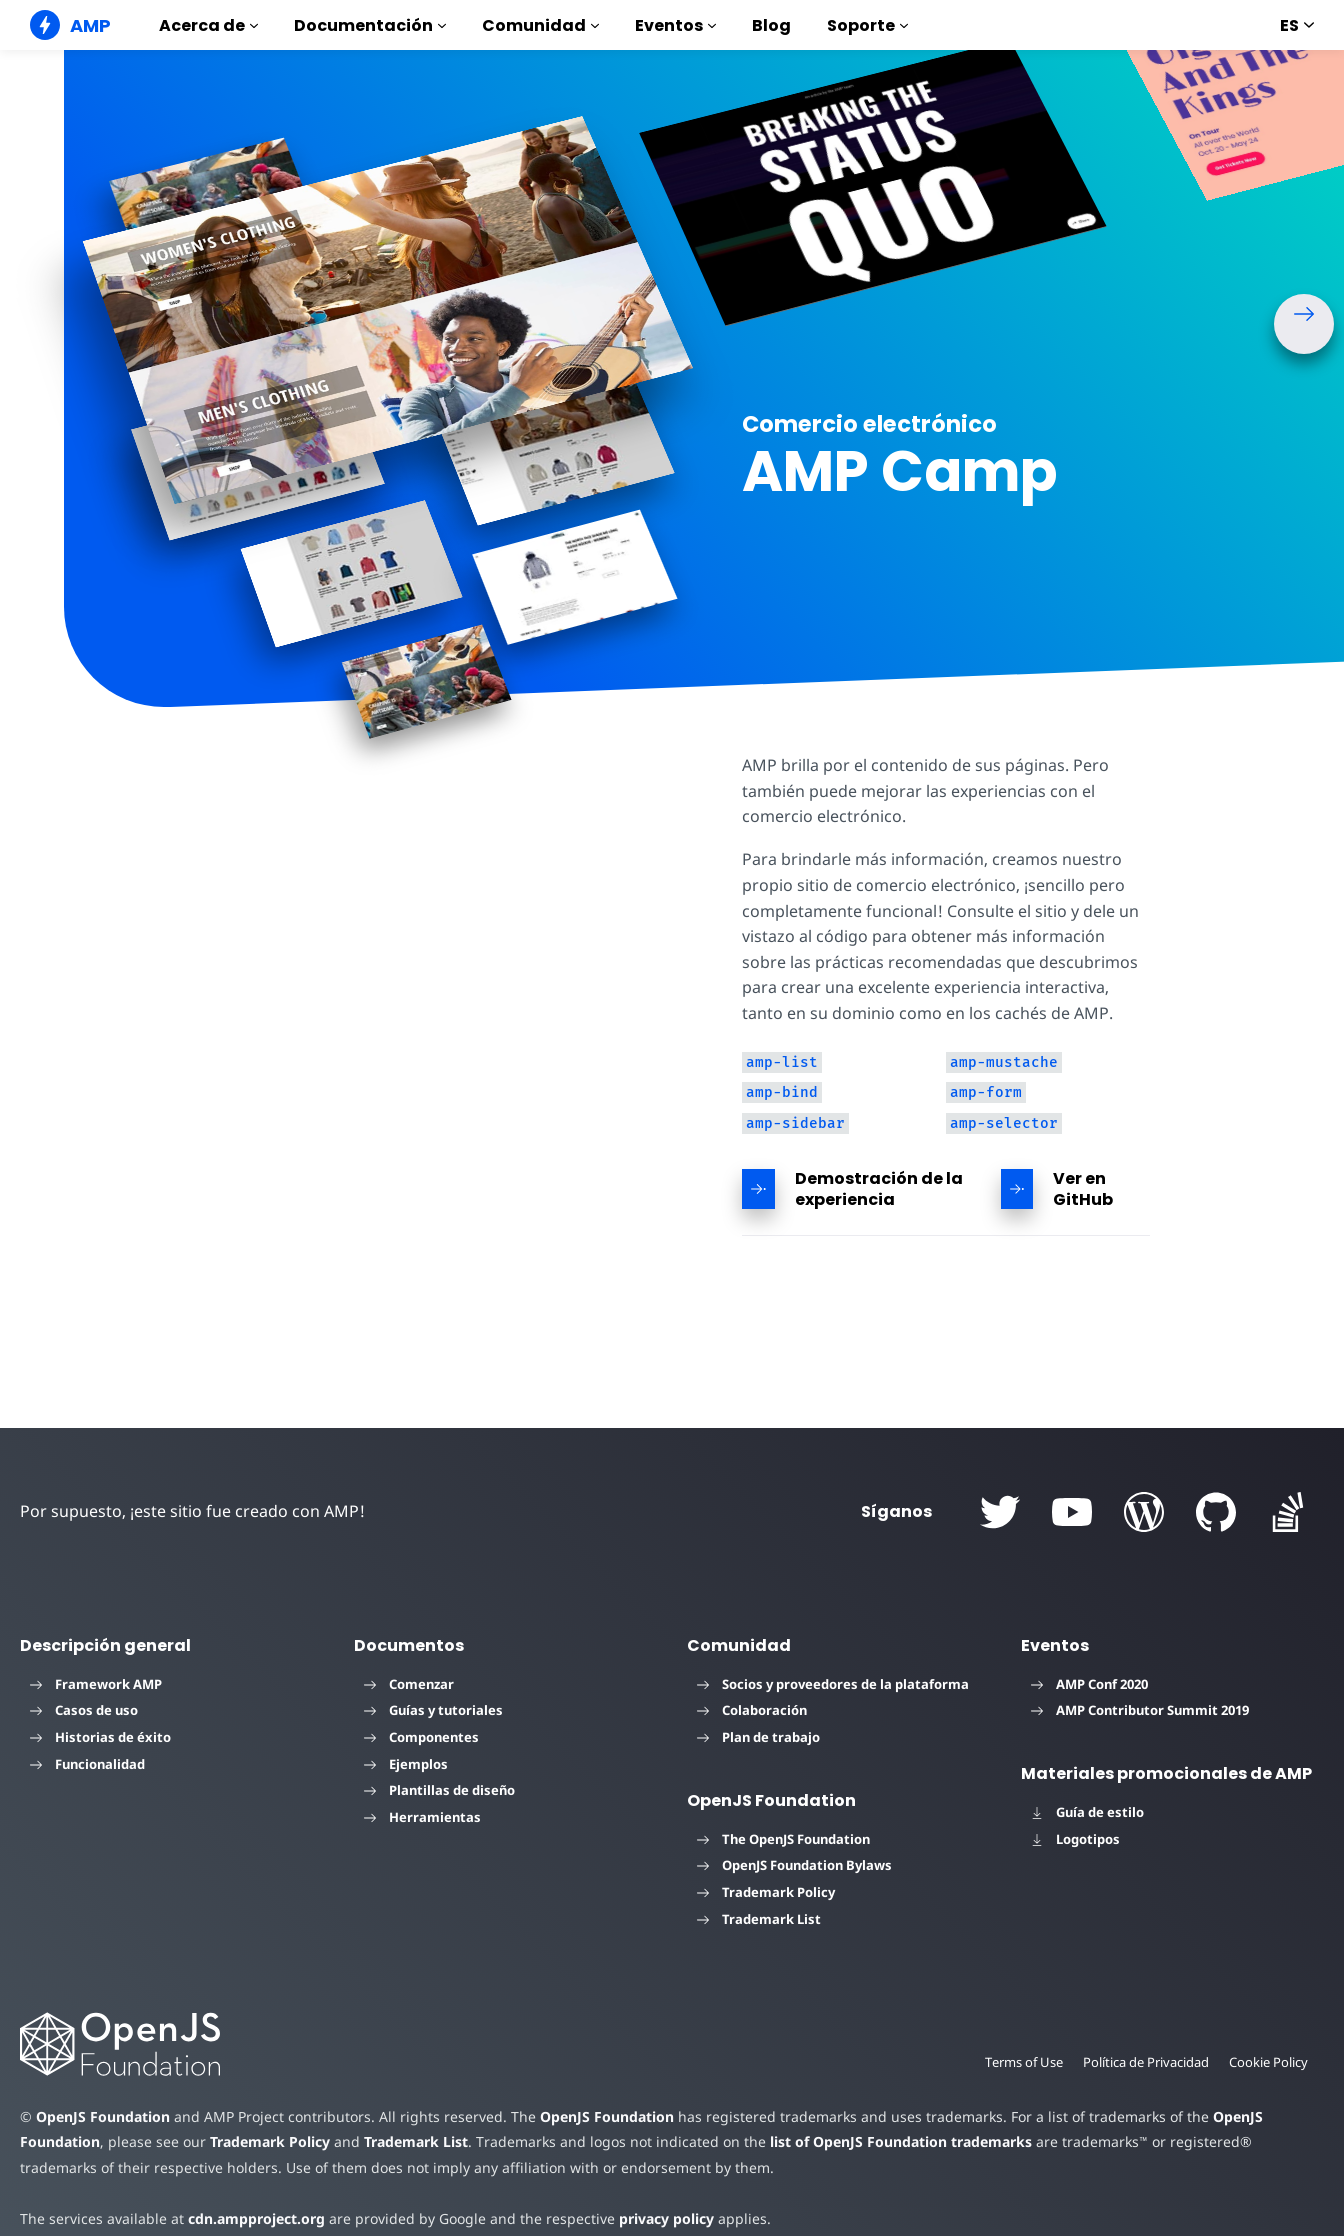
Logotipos (1075, 1839)
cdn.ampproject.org (250, 2218)
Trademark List (759, 1919)
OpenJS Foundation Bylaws (794, 1865)
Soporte (867, 25)
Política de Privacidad (1142, 2062)
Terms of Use (1018, 2062)
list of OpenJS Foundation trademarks (887, 2141)
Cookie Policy (1268, 2062)
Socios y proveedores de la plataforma (833, 1684)
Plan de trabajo (758, 1737)
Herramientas (422, 1817)
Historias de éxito (100, 1737)
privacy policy (651, 2218)
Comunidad (540, 25)
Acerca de (208, 25)
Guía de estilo (1087, 1812)
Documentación (370, 25)
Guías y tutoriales (433, 1710)
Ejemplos (406, 1764)
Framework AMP (96, 1684)
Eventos (675, 25)
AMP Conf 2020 (1089, 1684)
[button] (1304, 324)
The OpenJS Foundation (783, 1839)
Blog (771, 25)
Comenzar (409, 1684)
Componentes (421, 1737)
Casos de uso (84, 1710)
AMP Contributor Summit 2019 (1140, 1710)
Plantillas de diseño (439, 1790)
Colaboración (752, 1710)
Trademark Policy (766, 1892)
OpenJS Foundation (102, 2116)
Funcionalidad (87, 1764)
